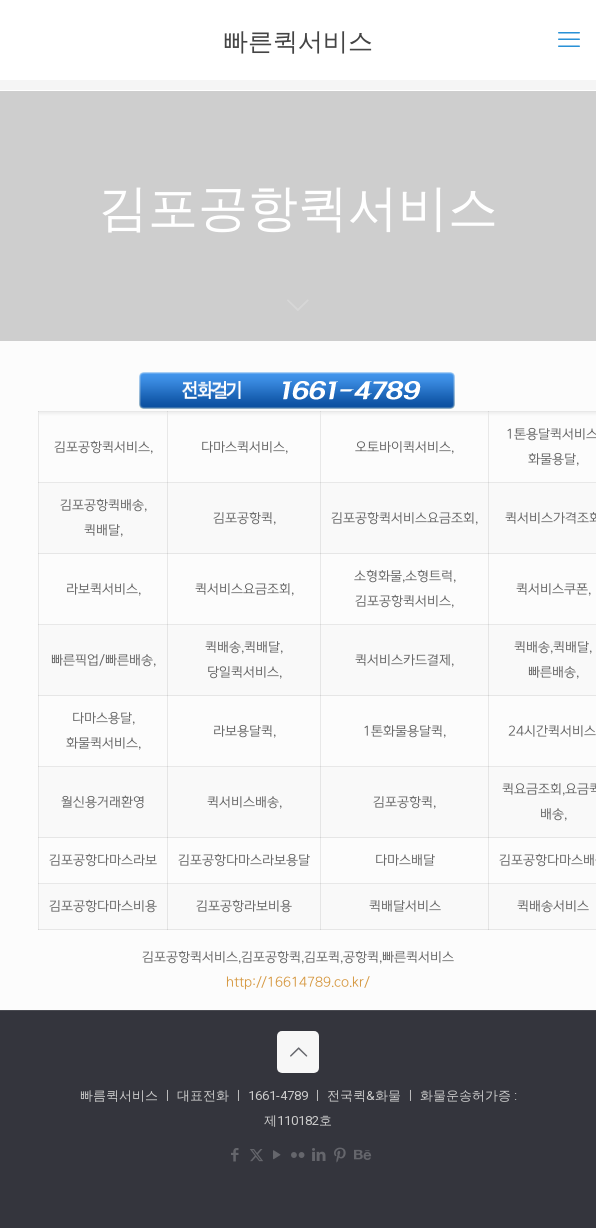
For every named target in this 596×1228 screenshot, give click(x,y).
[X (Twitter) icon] (256, 1155)
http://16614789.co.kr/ (298, 982)
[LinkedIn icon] (319, 1155)
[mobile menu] (569, 40)
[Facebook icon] (235, 1155)
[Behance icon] (361, 1155)
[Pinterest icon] (340, 1155)
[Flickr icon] (298, 1155)
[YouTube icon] (277, 1155)
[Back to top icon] (298, 1052)
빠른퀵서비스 (298, 40)
